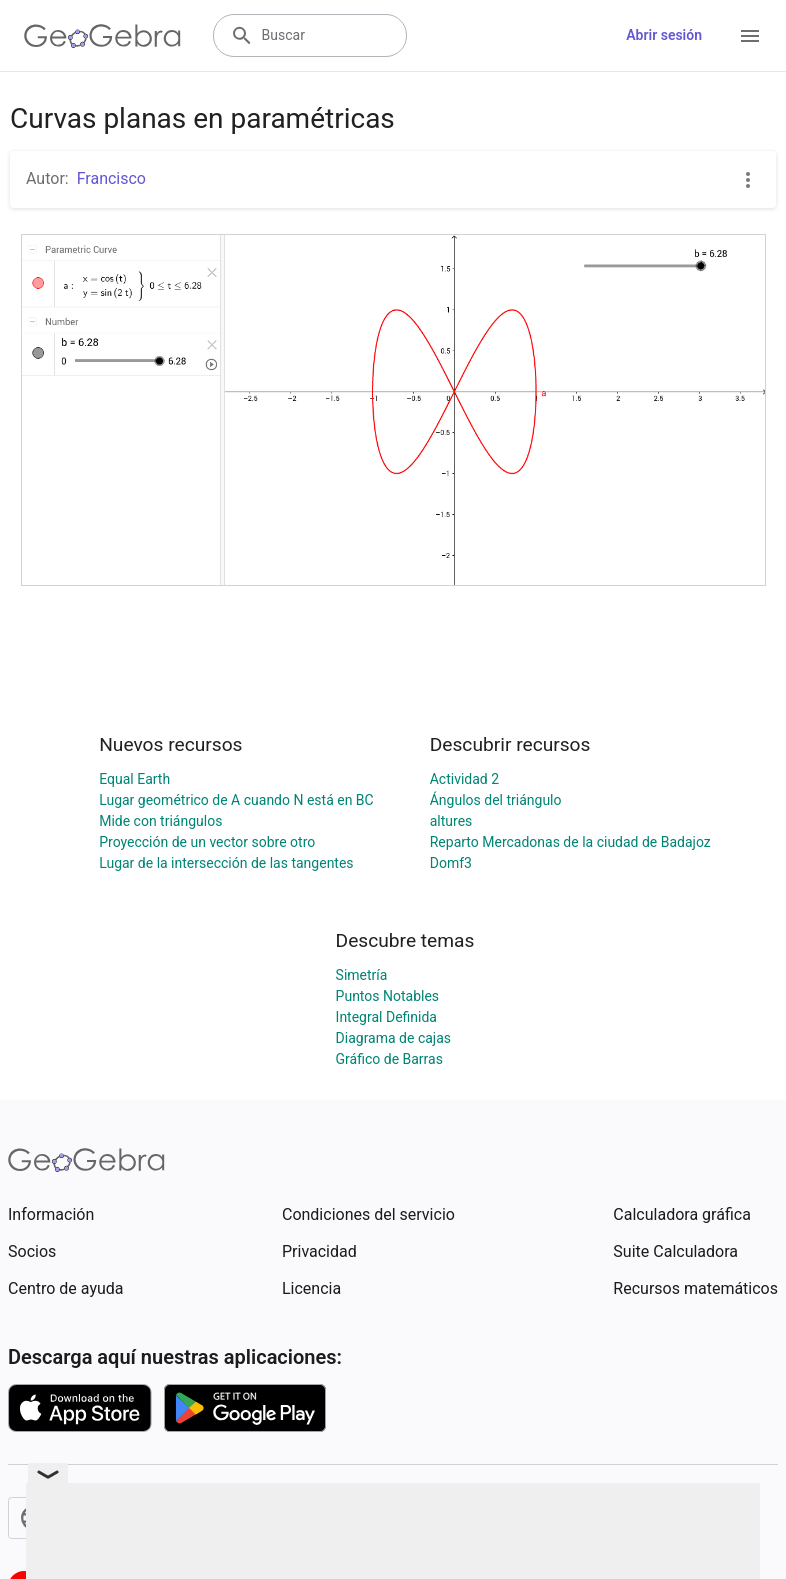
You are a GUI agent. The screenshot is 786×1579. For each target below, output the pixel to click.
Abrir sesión (664, 35)
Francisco (111, 178)
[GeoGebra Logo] (102, 36)
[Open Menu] (750, 36)
